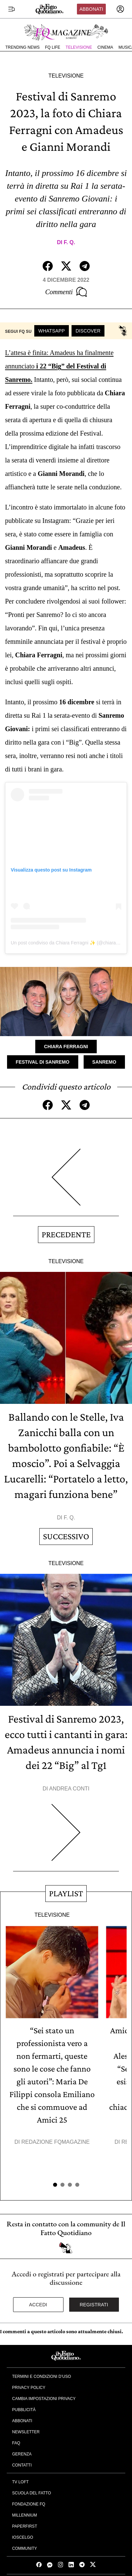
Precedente (66, 1234)
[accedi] (120, 9)
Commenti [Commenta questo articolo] (66, 292)
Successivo (66, 1536)
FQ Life (52, 47)
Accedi (38, 2304)
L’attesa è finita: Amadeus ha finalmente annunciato (59, 366)
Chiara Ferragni (66, 1046)
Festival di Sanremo (43, 1062)
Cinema (105, 47)
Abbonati (91, 9)
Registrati (94, 2304)
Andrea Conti (69, 1788)
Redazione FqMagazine (55, 2142)
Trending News (22, 47)
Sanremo (104, 1062)
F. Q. (69, 242)
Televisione (78, 47)
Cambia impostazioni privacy (44, 2398)
